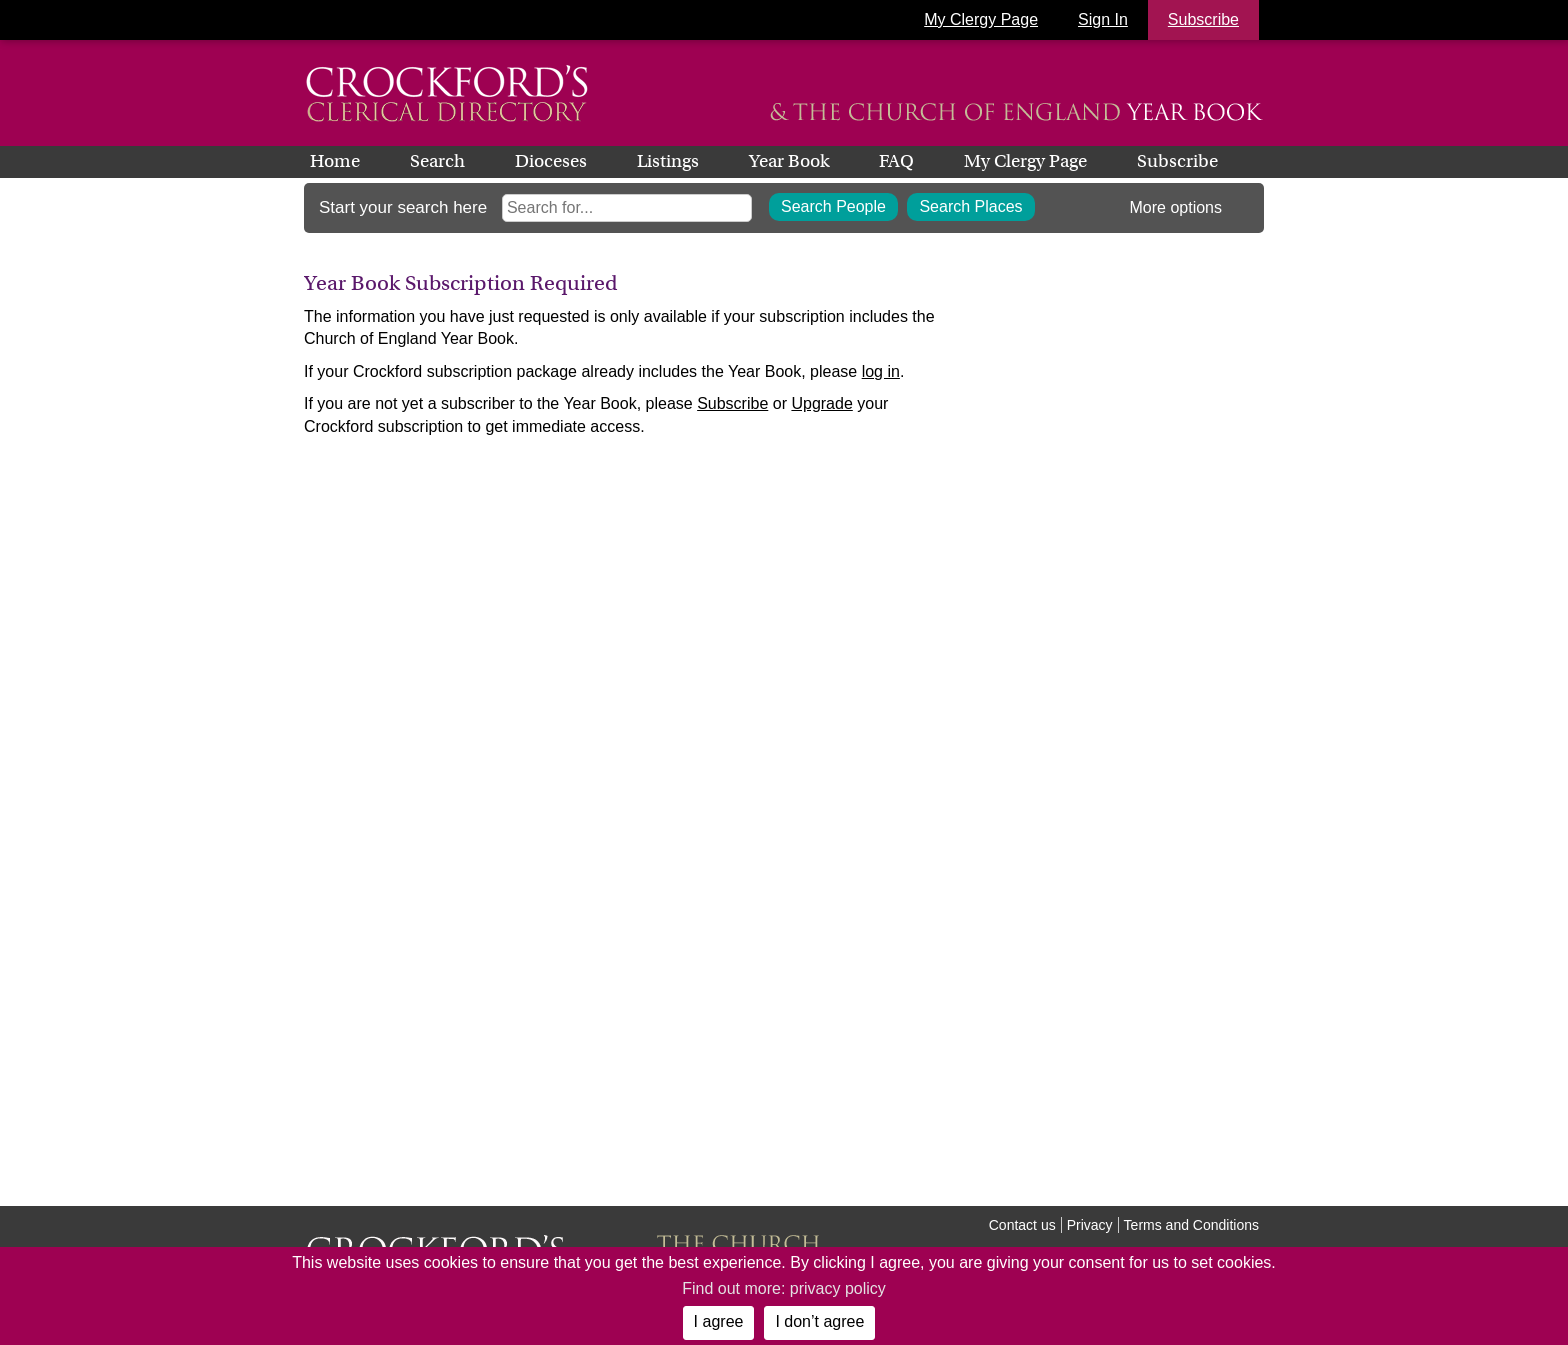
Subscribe (1177, 161)
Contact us (1022, 1225)
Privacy (1090, 1225)
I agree (719, 1321)
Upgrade (821, 403)
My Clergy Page (981, 19)
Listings (668, 161)
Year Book (789, 161)
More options (1176, 207)
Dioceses (551, 161)
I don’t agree (819, 1321)
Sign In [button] (1103, 19)
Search (437, 161)
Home (335, 161)
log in (881, 371)
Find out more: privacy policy (784, 1288)
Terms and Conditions (1191, 1225)
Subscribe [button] (1203, 19)
